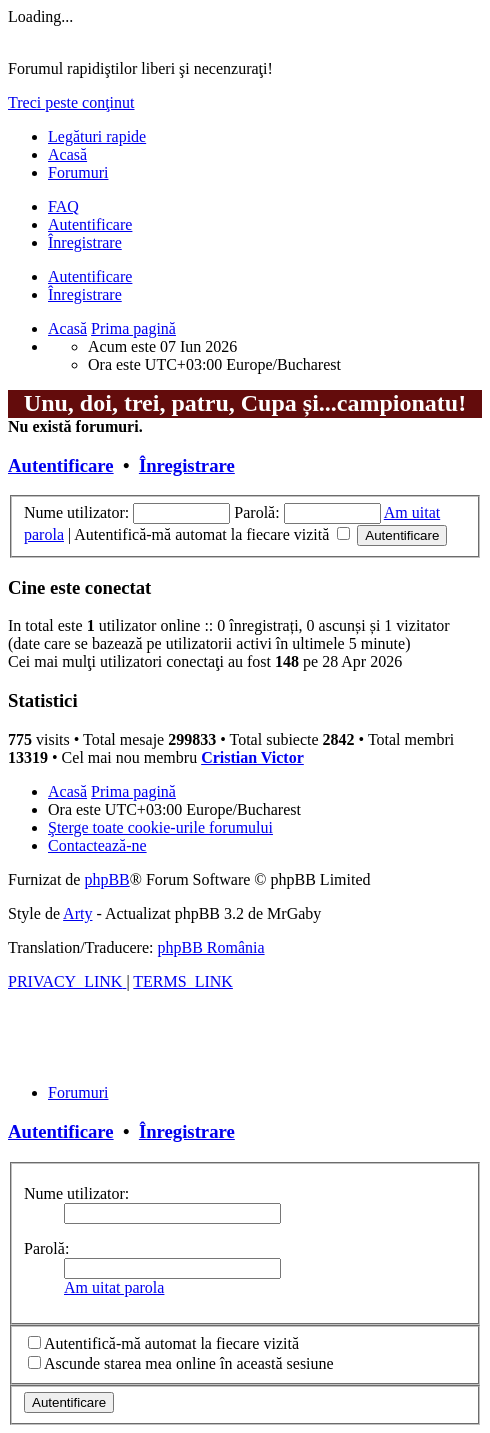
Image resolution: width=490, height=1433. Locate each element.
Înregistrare (85, 294)
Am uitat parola (114, 1287)
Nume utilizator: (76, 1193)
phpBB (106, 879)
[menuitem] (63, 206)
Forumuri (78, 172)
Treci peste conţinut (71, 102)
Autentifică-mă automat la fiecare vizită (212, 534)
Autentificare (90, 276)
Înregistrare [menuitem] (85, 242)
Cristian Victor (252, 757)
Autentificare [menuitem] (90, 224)
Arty (77, 913)
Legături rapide (97, 136)
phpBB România (210, 947)
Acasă (67, 154)
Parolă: (46, 1248)
